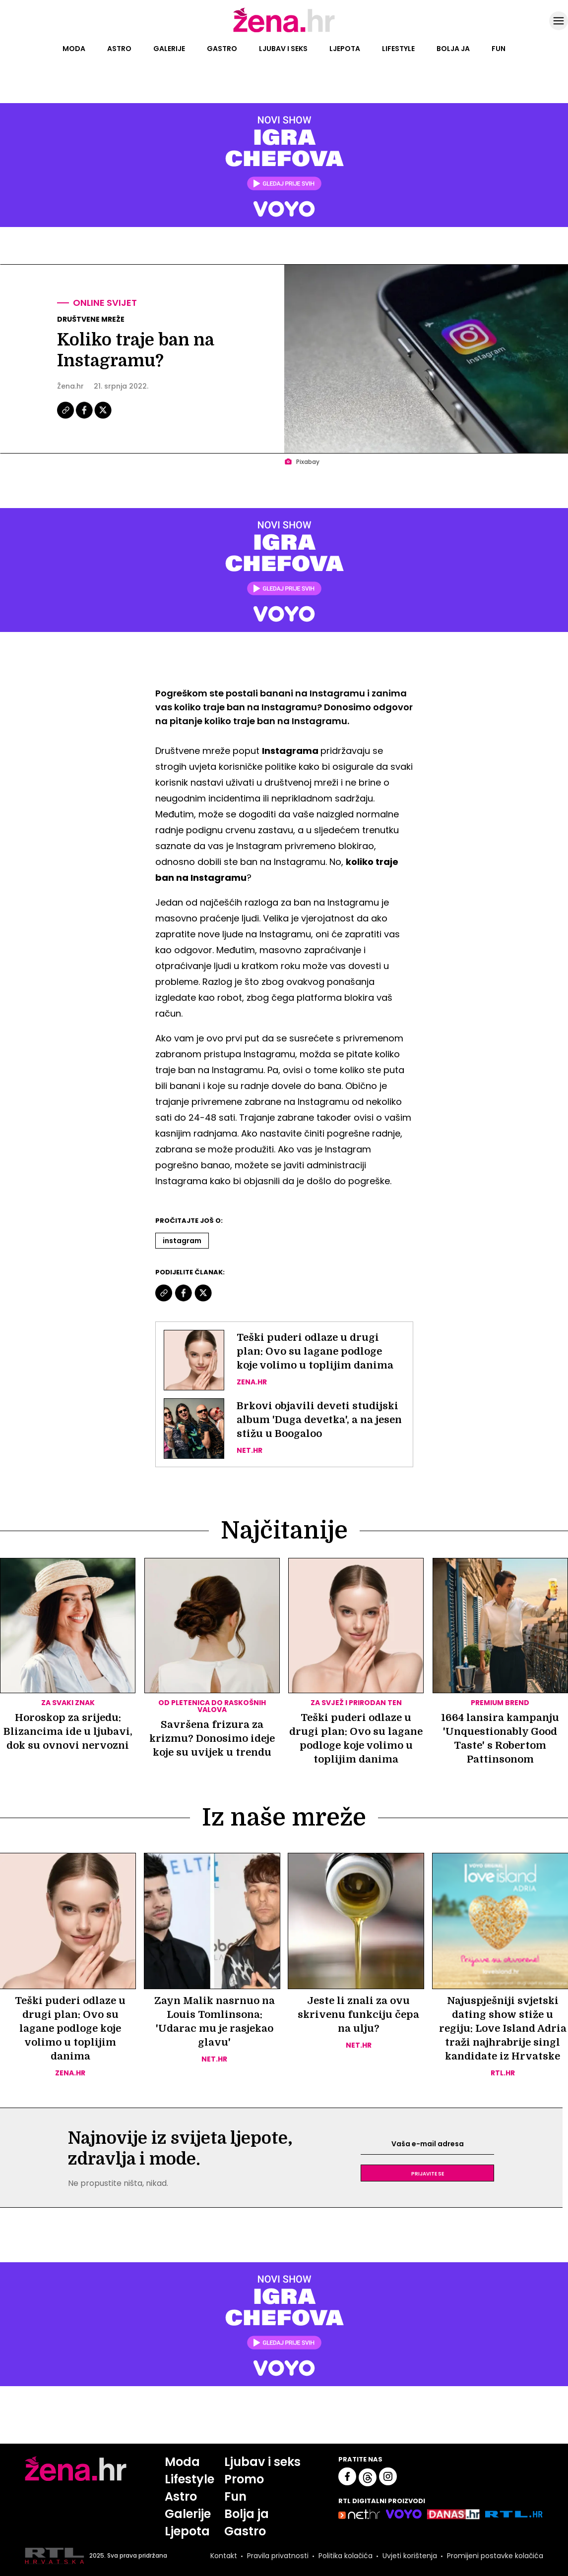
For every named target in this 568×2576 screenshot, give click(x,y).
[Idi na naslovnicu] (284, 31)
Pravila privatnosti (278, 2555)
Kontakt (223, 2555)
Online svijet (105, 302)
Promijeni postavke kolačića (495, 2555)
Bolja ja (453, 49)
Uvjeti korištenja (409, 2555)
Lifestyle (398, 49)
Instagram (182, 1241)
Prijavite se (427, 2173)
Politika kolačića (345, 2555)
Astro (119, 49)
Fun (498, 49)
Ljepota (344, 49)
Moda (74, 49)
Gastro (222, 49)
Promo (244, 2479)
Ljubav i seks (283, 49)
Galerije (169, 49)
